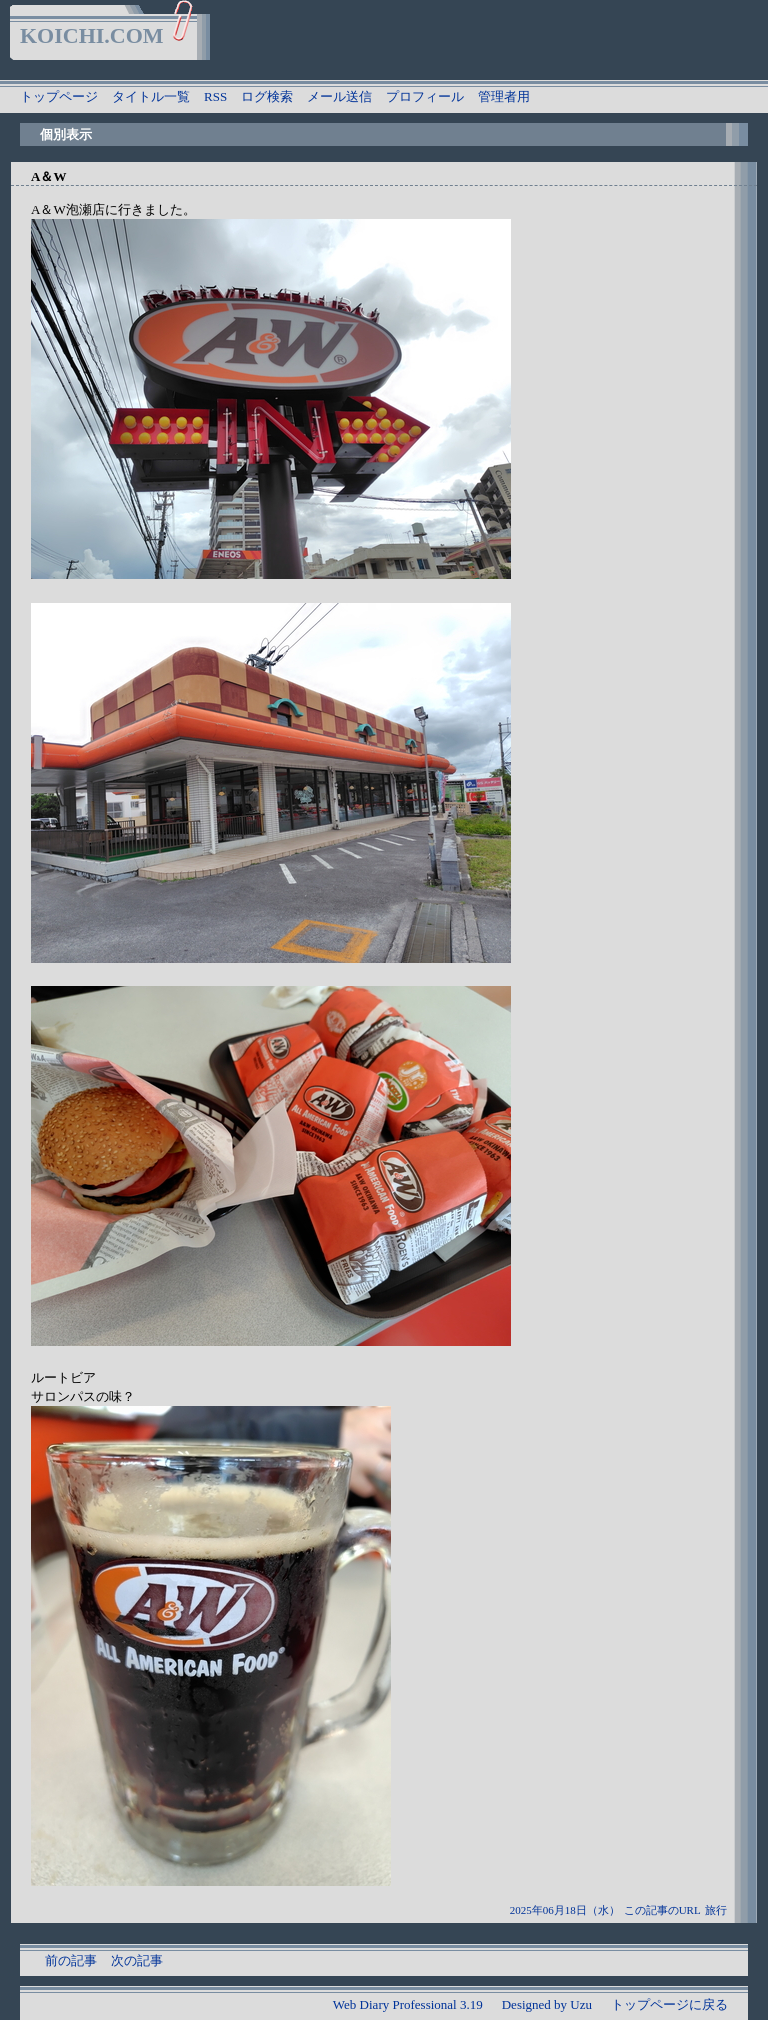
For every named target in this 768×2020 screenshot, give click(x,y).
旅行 (716, 1910)
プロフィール (425, 96)
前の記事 (71, 1960)
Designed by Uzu (547, 2004)
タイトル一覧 (151, 96)
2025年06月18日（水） (565, 1910)
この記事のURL (662, 1910)
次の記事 (137, 1960)
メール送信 (339, 96)
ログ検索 (267, 96)
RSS (215, 96)
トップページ (59, 96)
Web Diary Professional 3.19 (408, 2004)
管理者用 (504, 96)
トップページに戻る (669, 2004)
